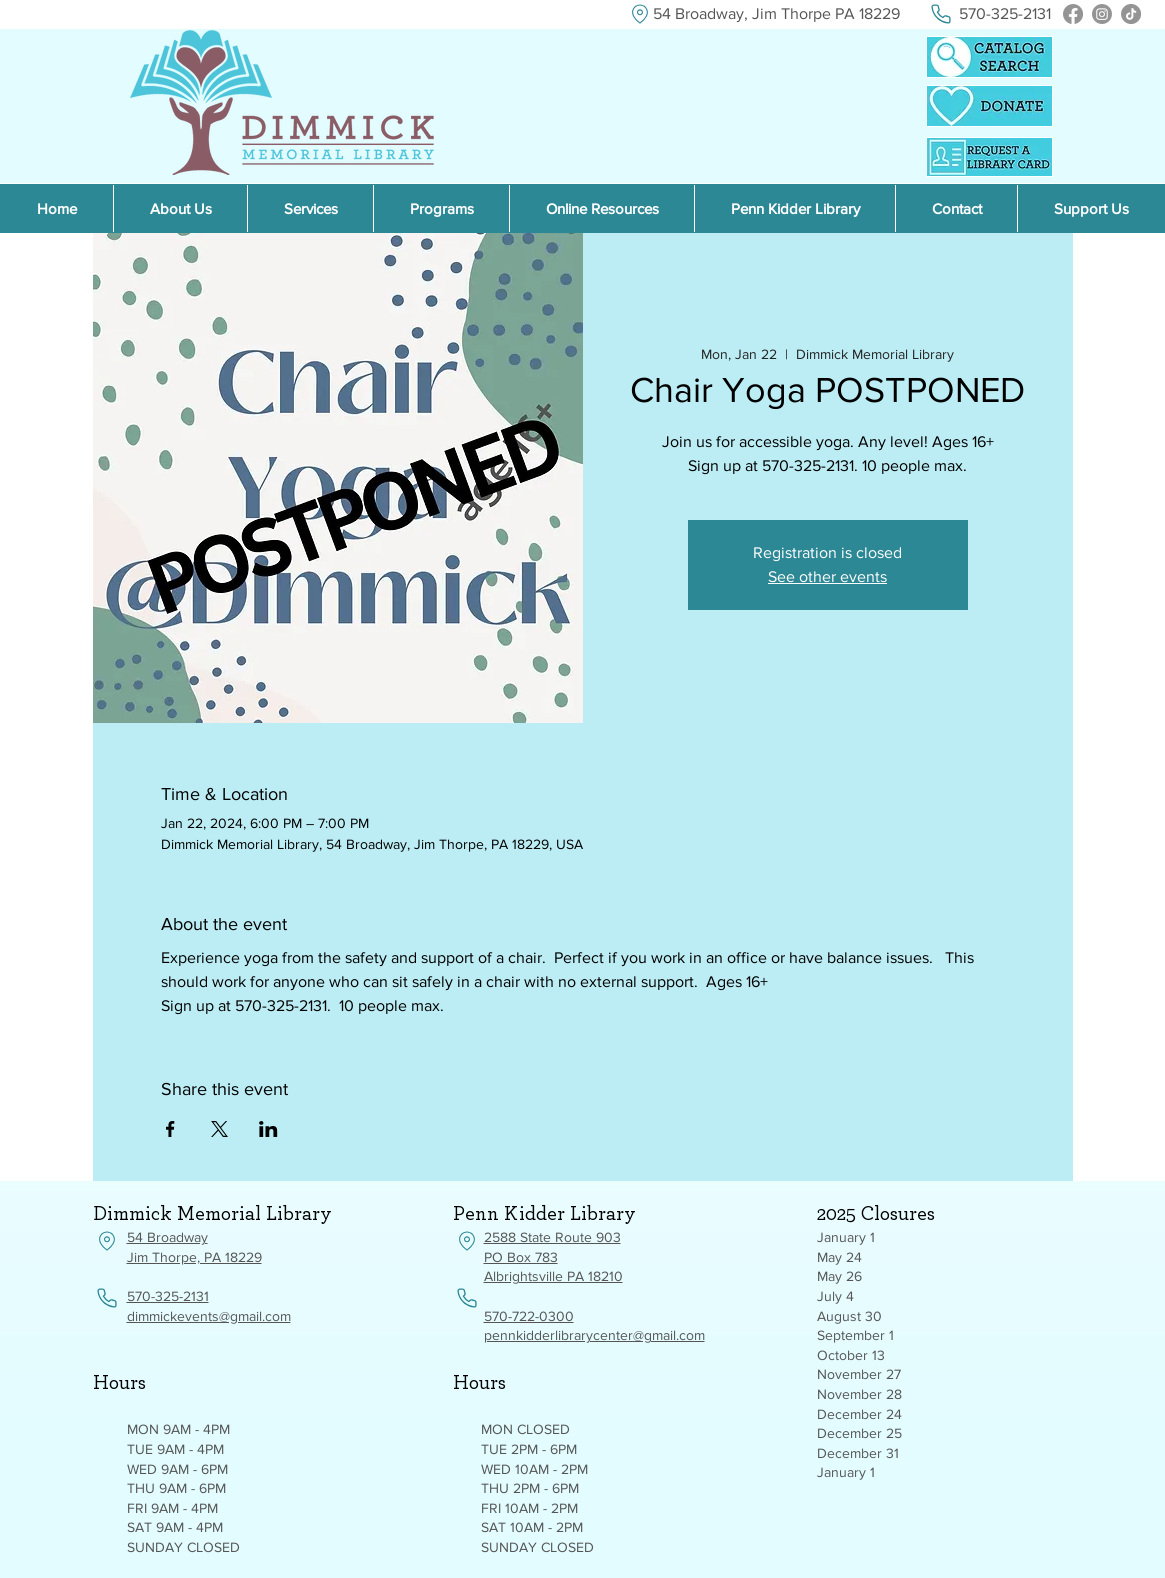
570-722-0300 (529, 1316)
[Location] (640, 14)
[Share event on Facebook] (170, 1129)
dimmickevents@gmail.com (209, 1316)
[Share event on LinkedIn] (268, 1129)
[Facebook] (1073, 14)
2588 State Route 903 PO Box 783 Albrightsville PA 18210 (553, 1256)
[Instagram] (1102, 14)
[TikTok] (1131, 14)
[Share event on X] (219, 1129)
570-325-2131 (168, 1296)
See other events (827, 576)
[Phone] (941, 14)
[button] (601, 208)
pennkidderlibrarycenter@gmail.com (594, 1335)
